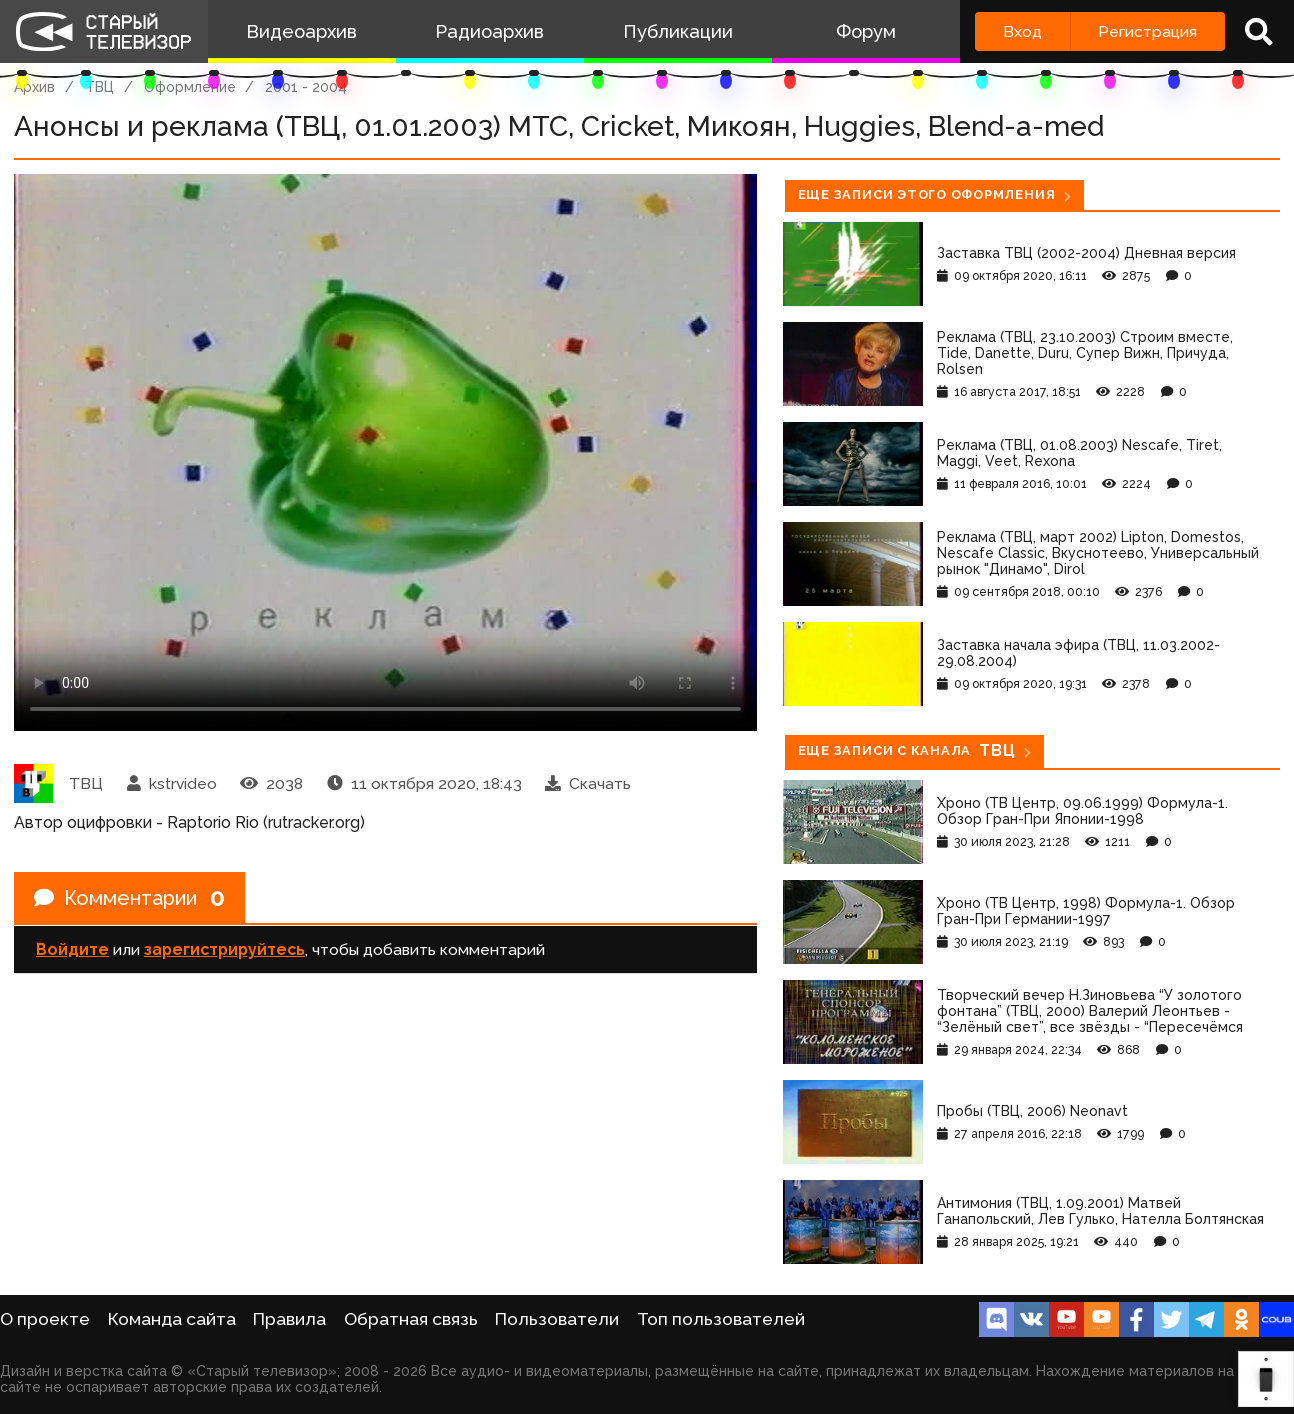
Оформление (190, 87)
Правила (289, 1319)
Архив (34, 87)
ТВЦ (99, 87)
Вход (1022, 31)
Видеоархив (301, 31)
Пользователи (557, 1319)
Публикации (678, 31)
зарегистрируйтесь (224, 949)
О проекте (45, 1319)
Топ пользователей (721, 1319)
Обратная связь (411, 1319)
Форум (866, 31)
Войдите (72, 949)
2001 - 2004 (306, 87)
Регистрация (1147, 31)
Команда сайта (172, 1319)
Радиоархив (489, 31)
